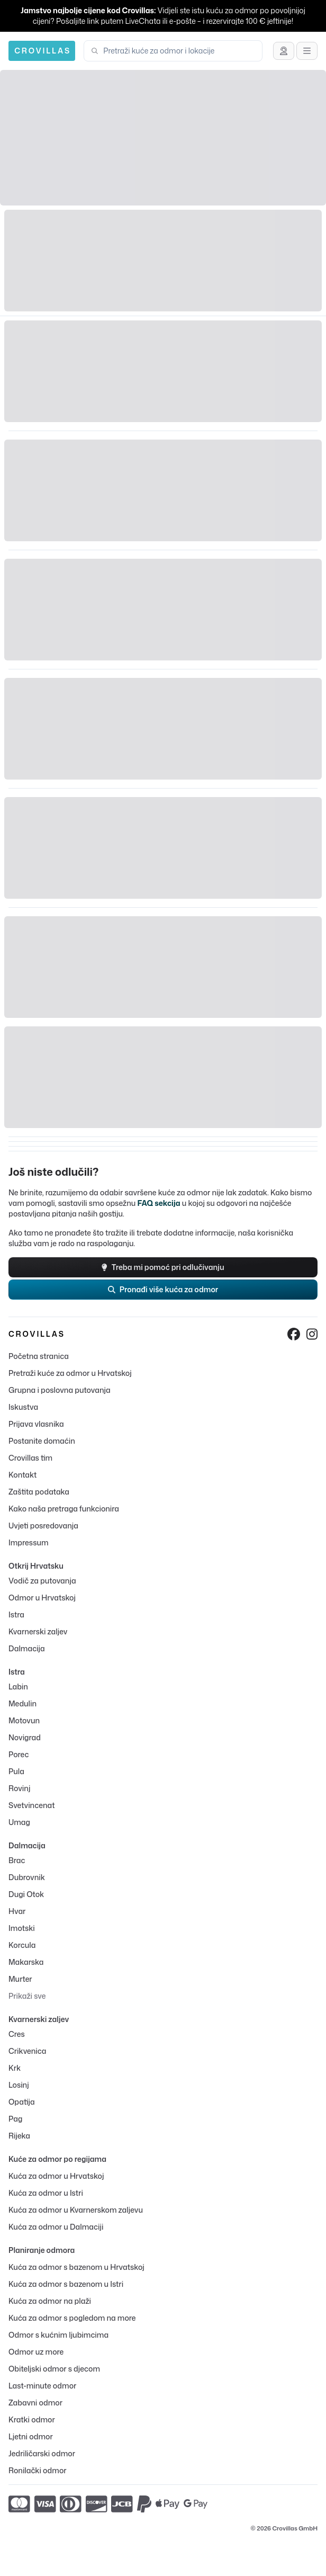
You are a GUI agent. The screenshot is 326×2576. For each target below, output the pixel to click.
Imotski (21, 1928)
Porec (18, 1754)
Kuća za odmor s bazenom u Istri (65, 2284)
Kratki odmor (31, 2419)
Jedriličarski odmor (41, 2453)
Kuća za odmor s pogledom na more (72, 2318)
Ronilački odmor (37, 2470)
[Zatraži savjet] (283, 51)
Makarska (26, 1962)
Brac (16, 1860)
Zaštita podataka (38, 1492)
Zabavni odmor (35, 2403)
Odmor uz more (36, 2352)
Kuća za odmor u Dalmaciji (55, 2227)
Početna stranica (38, 1356)
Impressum (28, 1542)
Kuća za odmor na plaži (49, 2301)
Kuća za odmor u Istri (45, 2193)
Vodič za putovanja (42, 1581)
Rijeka (19, 2136)
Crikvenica (27, 2051)
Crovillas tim (30, 1458)
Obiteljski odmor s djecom (54, 2369)
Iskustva (23, 1407)
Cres (16, 2034)
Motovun (24, 1720)
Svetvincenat (31, 1805)
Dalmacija (26, 1648)
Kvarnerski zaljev (37, 1631)
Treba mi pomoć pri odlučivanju (163, 1267)
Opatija (21, 2102)
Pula (16, 1771)
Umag (19, 1822)
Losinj (18, 2085)
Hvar (16, 1911)
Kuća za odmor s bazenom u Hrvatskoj (76, 2267)
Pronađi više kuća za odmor (163, 1289)
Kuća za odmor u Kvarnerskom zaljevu (75, 2210)
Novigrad (24, 1737)
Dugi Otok (26, 1894)
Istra (16, 1614)
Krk (14, 2068)
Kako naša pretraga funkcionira (63, 1509)
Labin (18, 1686)
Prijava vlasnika (36, 1424)
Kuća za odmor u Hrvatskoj (56, 2176)
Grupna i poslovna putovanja (59, 1390)
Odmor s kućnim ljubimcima (58, 2335)
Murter (20, 1979)
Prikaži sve (27, 1996)
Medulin (22, 1703)
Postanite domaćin (41, 1441)
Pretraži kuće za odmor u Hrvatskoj (70, 1373)
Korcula (21, 1945)
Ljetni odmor (30, 2436)
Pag (15, 2119)
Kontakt (22, 1475)
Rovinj (19, 1788)
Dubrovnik (26, 1877)
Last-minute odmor (42, 2386)
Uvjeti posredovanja (43, 1525)
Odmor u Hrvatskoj (42, 1598)
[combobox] (179, 50)
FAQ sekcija (158, 1203)
